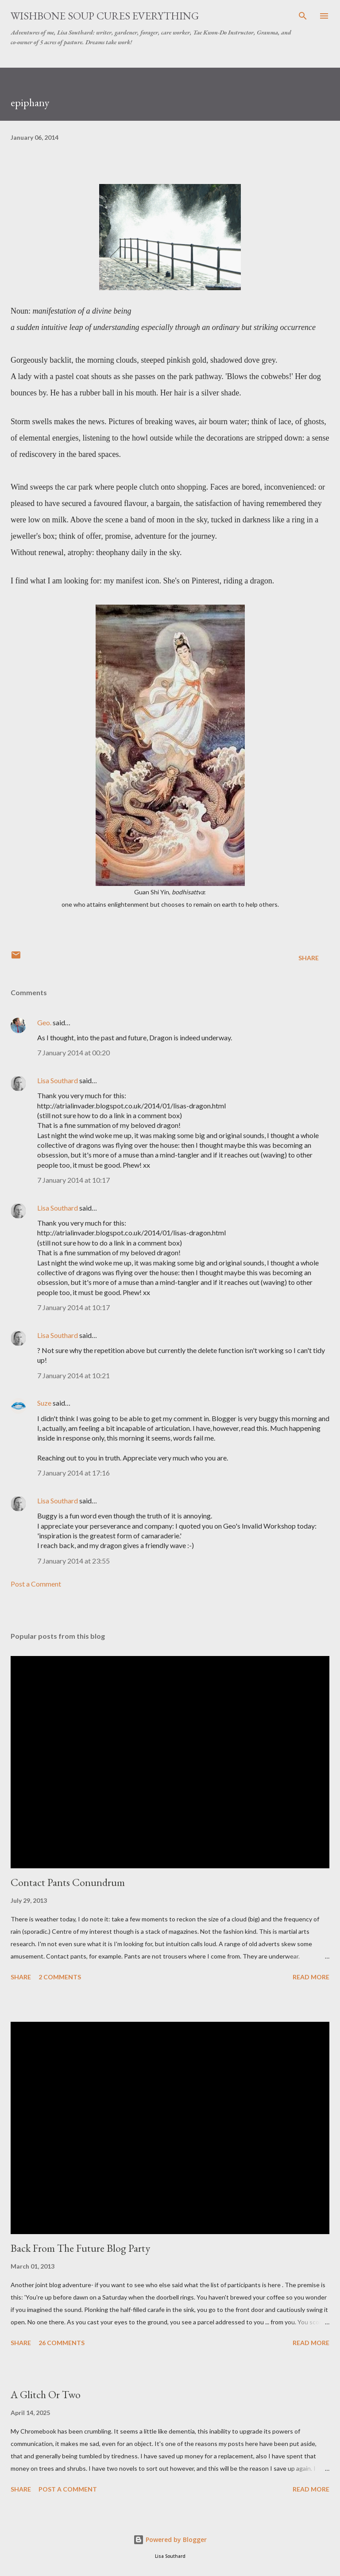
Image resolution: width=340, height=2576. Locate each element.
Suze (44, 1403)
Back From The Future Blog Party (80, 2248)
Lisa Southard (57, 1080)
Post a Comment (36, 1583)
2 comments (60, 1977)
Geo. (44, 1022)
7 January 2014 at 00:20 (73, 1052)
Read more (311, 1977)
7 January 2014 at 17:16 (73, 1472)
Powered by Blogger (170, 2539)
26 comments (62, 2342)
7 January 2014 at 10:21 (73, 1375)
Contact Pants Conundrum (68, 1882)
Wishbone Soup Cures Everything (105, 16)
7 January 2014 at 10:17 (73, 1180)
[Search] (303, 16)
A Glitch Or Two (46, 2394)
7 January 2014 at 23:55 (73, 1560)
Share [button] (308, 958)
